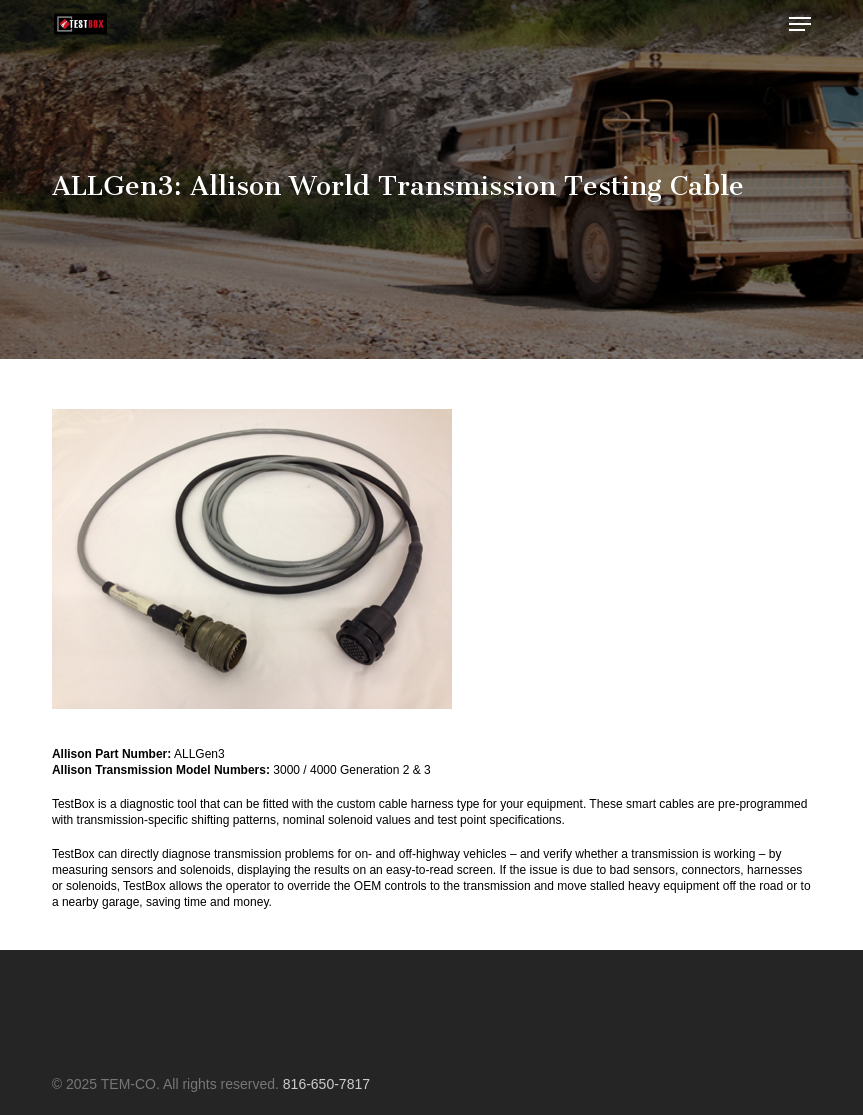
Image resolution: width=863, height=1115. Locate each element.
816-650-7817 (326, 1084)
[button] (800, 24)
